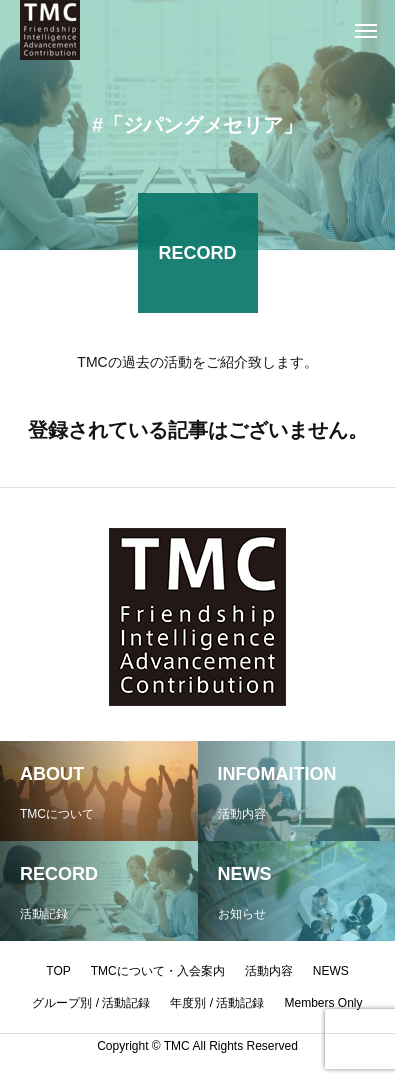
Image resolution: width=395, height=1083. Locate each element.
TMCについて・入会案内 (158, 971)
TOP (58, 971)
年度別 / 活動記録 (217, 1003)
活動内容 (269, 971)
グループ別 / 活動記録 (91, 1003)
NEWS (331, 971)
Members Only (324, 1003)
